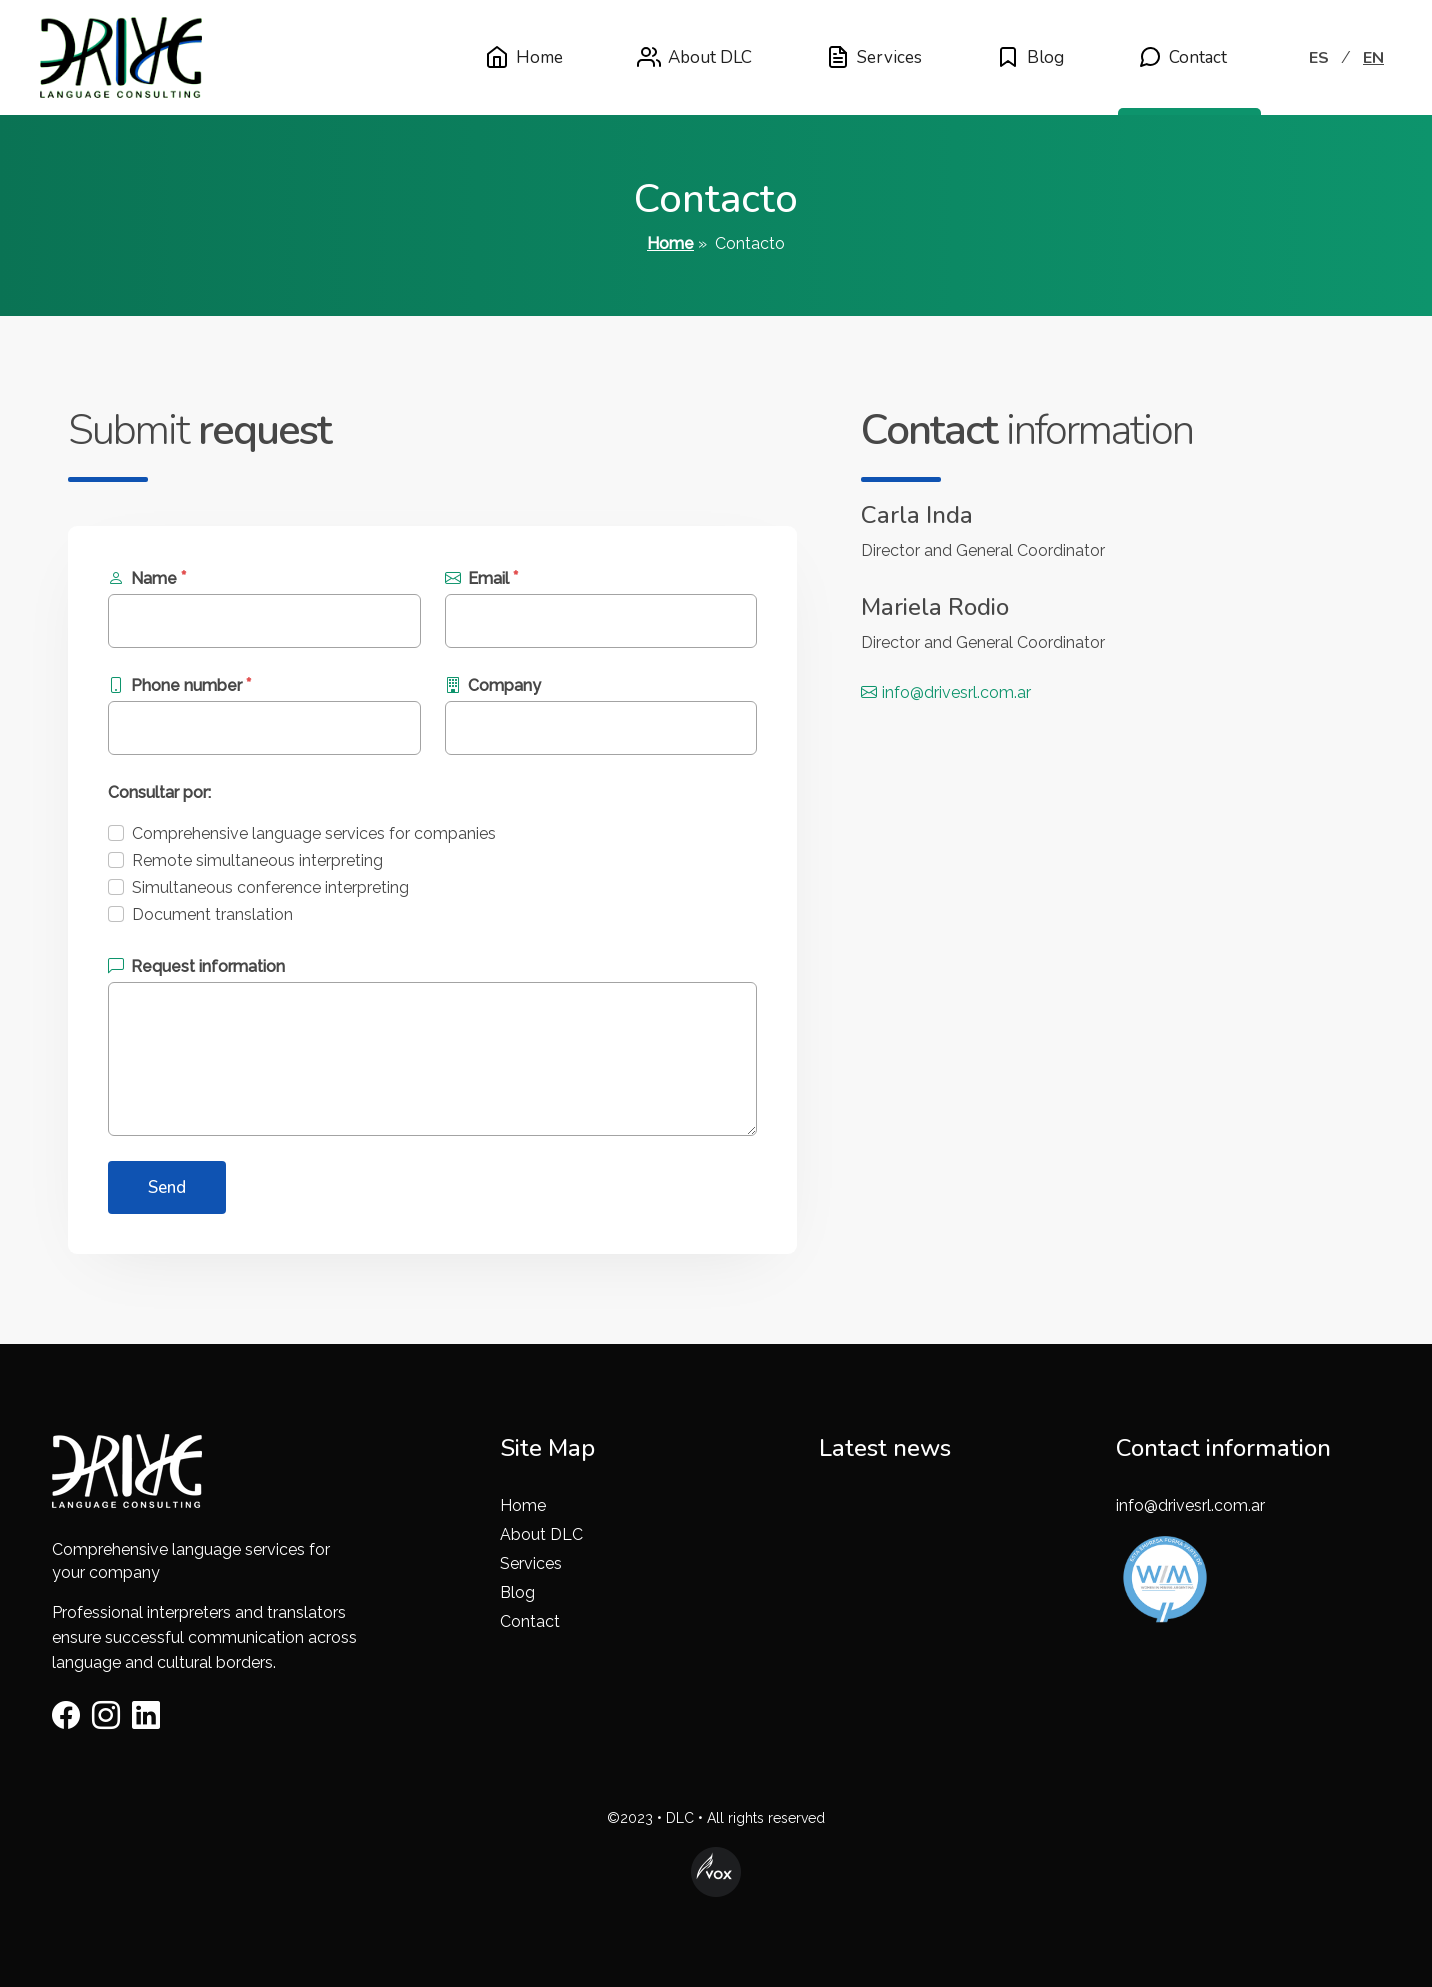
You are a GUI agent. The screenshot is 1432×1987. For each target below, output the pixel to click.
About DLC (694, 57)
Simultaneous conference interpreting (270, 887)
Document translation (212, 914)
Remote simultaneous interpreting (257, 860)
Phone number (180, 684)
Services (874, 57)
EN (1373, 58)
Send (167, 1187)
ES (1319, 58)
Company (493, 685)
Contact (1182, 57)
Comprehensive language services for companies (314, 833)
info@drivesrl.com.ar (946, 692)
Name (147, 577)
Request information (196, 966)
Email (482, 577)
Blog (1030, 57)
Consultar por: (159, 792)
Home (524, 57)
